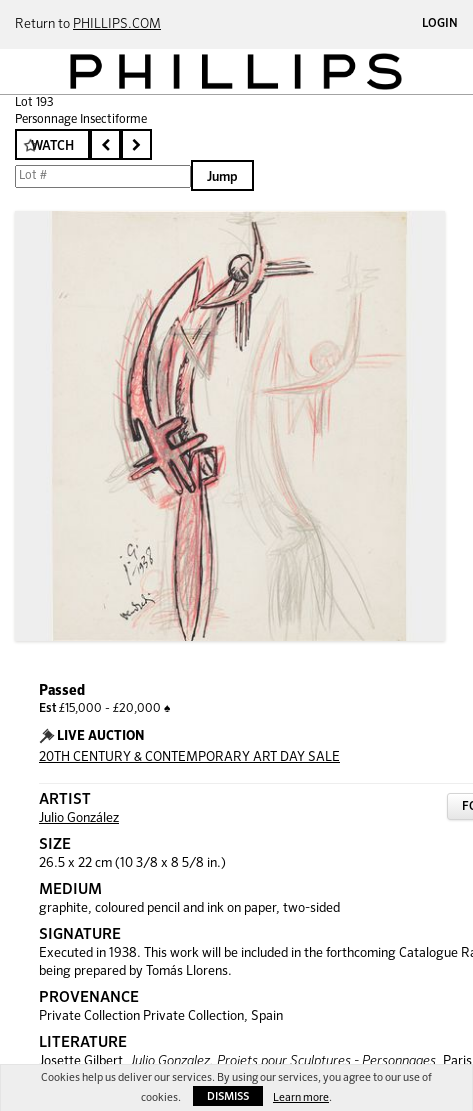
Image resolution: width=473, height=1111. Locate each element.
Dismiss (228, 1096)
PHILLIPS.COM (117, 24)
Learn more (301, 1097)
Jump (222, 177)
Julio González (79, 818)
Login (440, 24)
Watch (52, 146)
